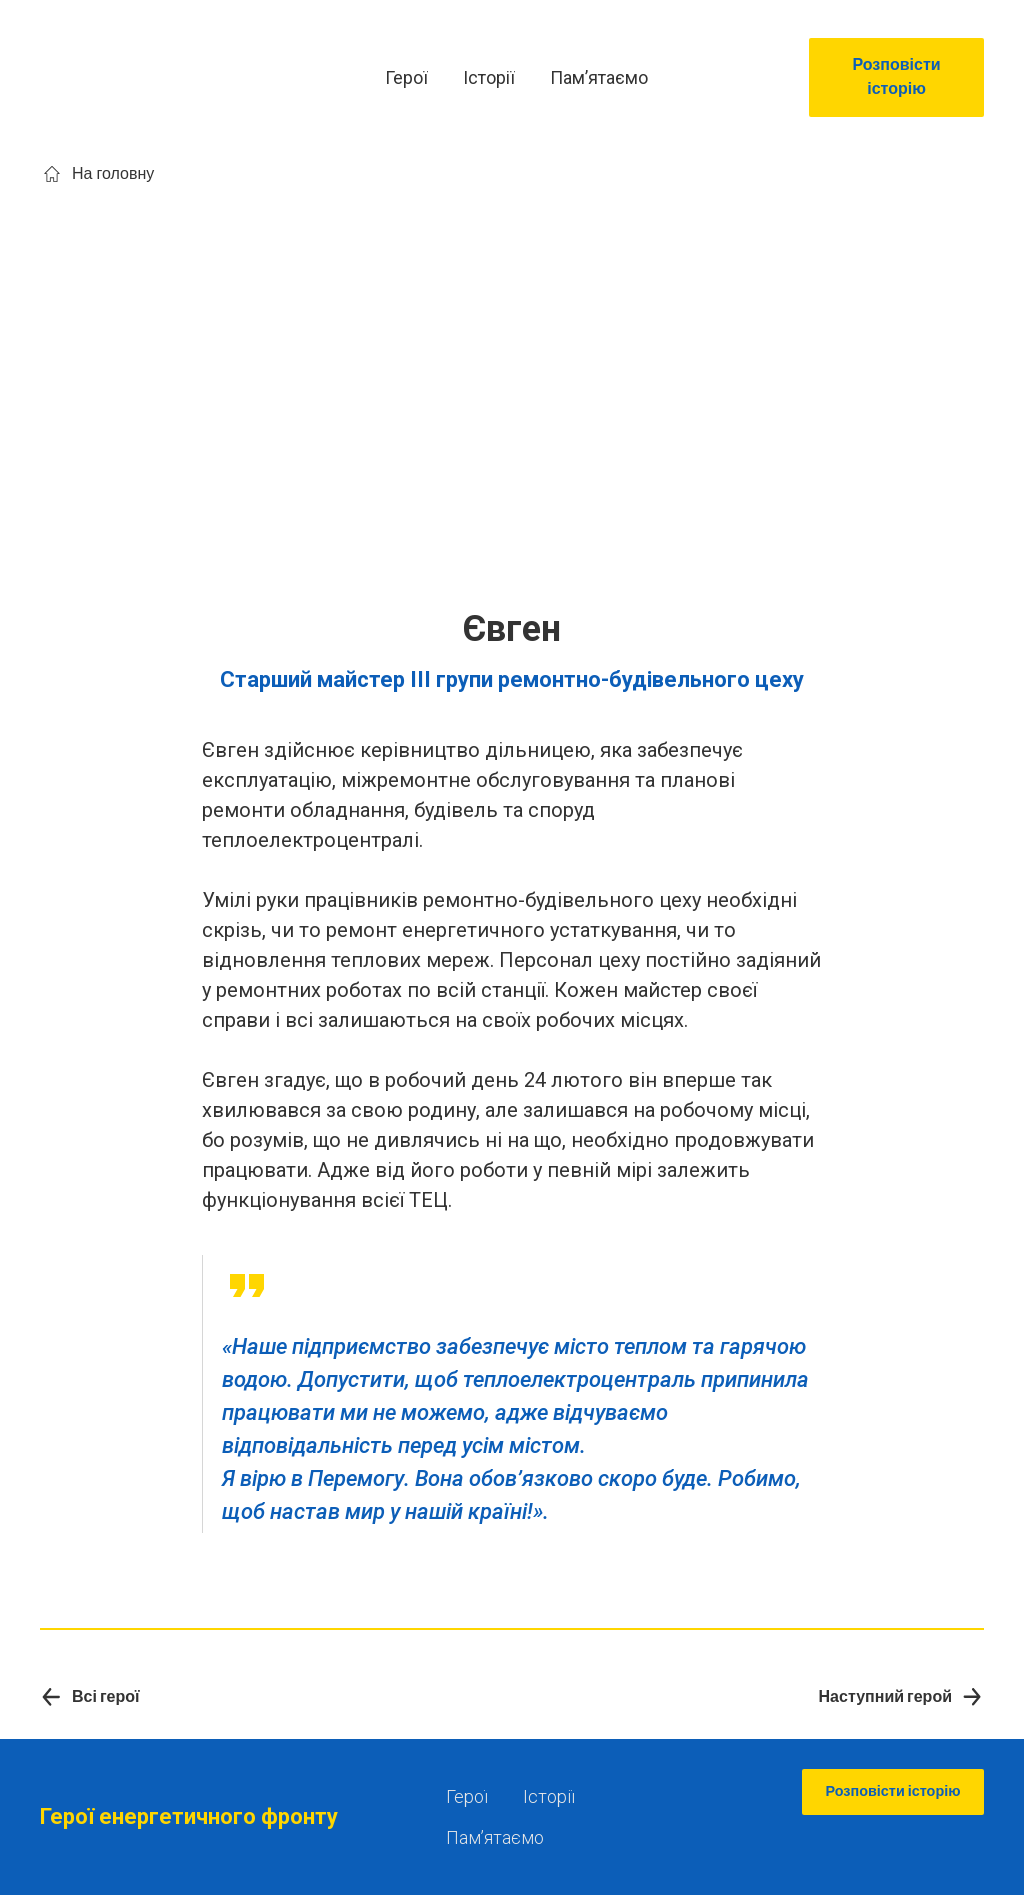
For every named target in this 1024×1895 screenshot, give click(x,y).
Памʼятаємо (599, 77)
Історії (489, 77)
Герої (406, 77)
